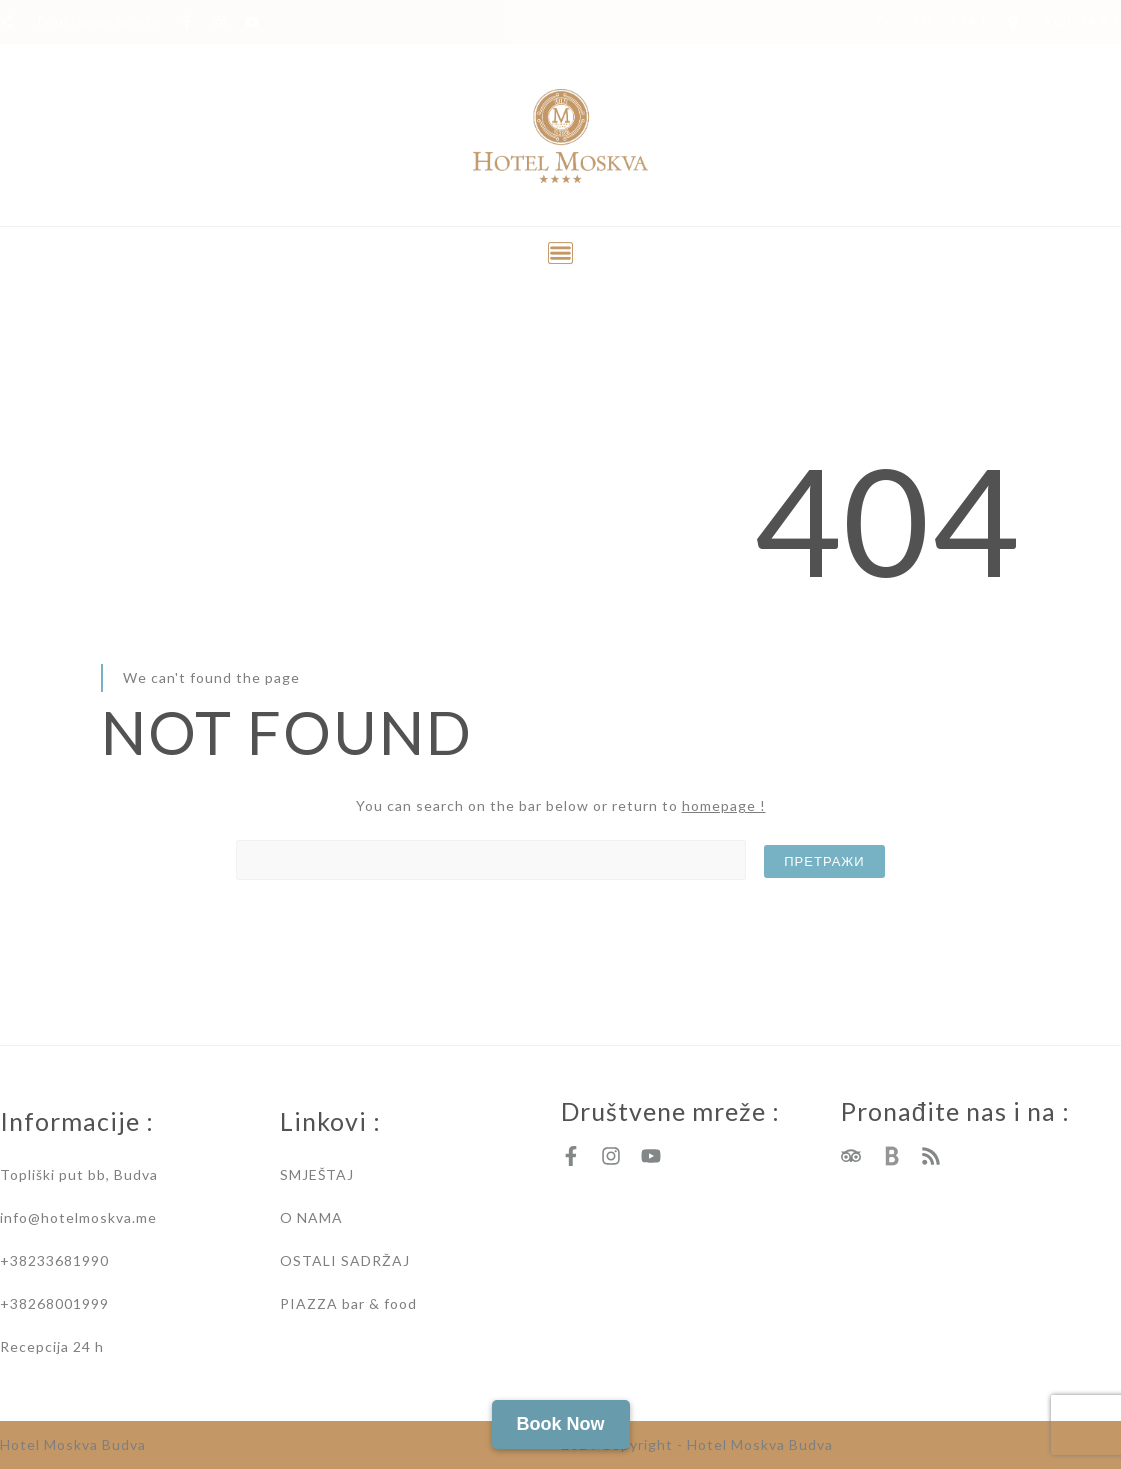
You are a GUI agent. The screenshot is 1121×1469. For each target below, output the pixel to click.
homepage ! (724, 805)
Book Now (561, 1424)
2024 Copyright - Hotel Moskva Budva (697, 1444)
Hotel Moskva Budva (73, 1444)
